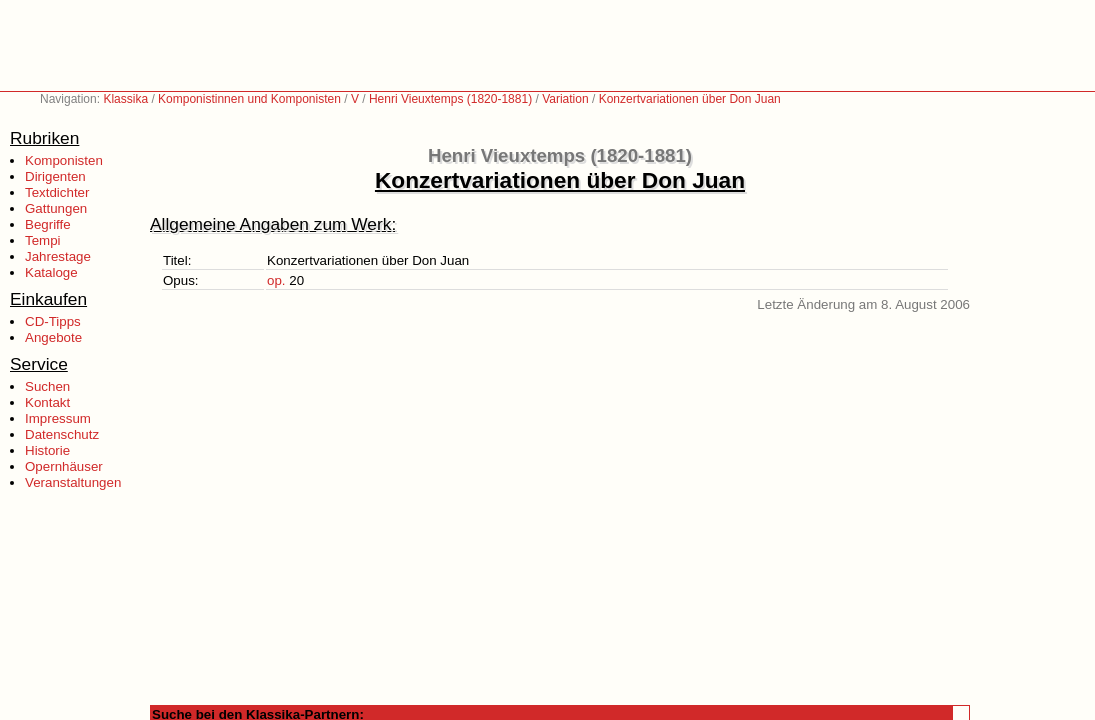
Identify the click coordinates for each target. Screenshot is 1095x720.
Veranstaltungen (73, 482)
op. (276, 280)
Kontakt (47, 402)
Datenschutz (62, 434)
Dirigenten (55, 176)
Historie (47, 450)
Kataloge (51, 272)
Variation (565, 99)
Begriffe (48, 224)
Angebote (53, 337)
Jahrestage (58, 256)
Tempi (43, 240)
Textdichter (57, 192)
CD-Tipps (53, 321)
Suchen (47, 386)
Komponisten (64, 160)
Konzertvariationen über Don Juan (690, 99)
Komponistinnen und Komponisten (249, 99)
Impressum (58, 418)
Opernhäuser (64, 466)
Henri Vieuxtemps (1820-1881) (450, 99)
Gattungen (56, 208)
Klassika (125, 99)
